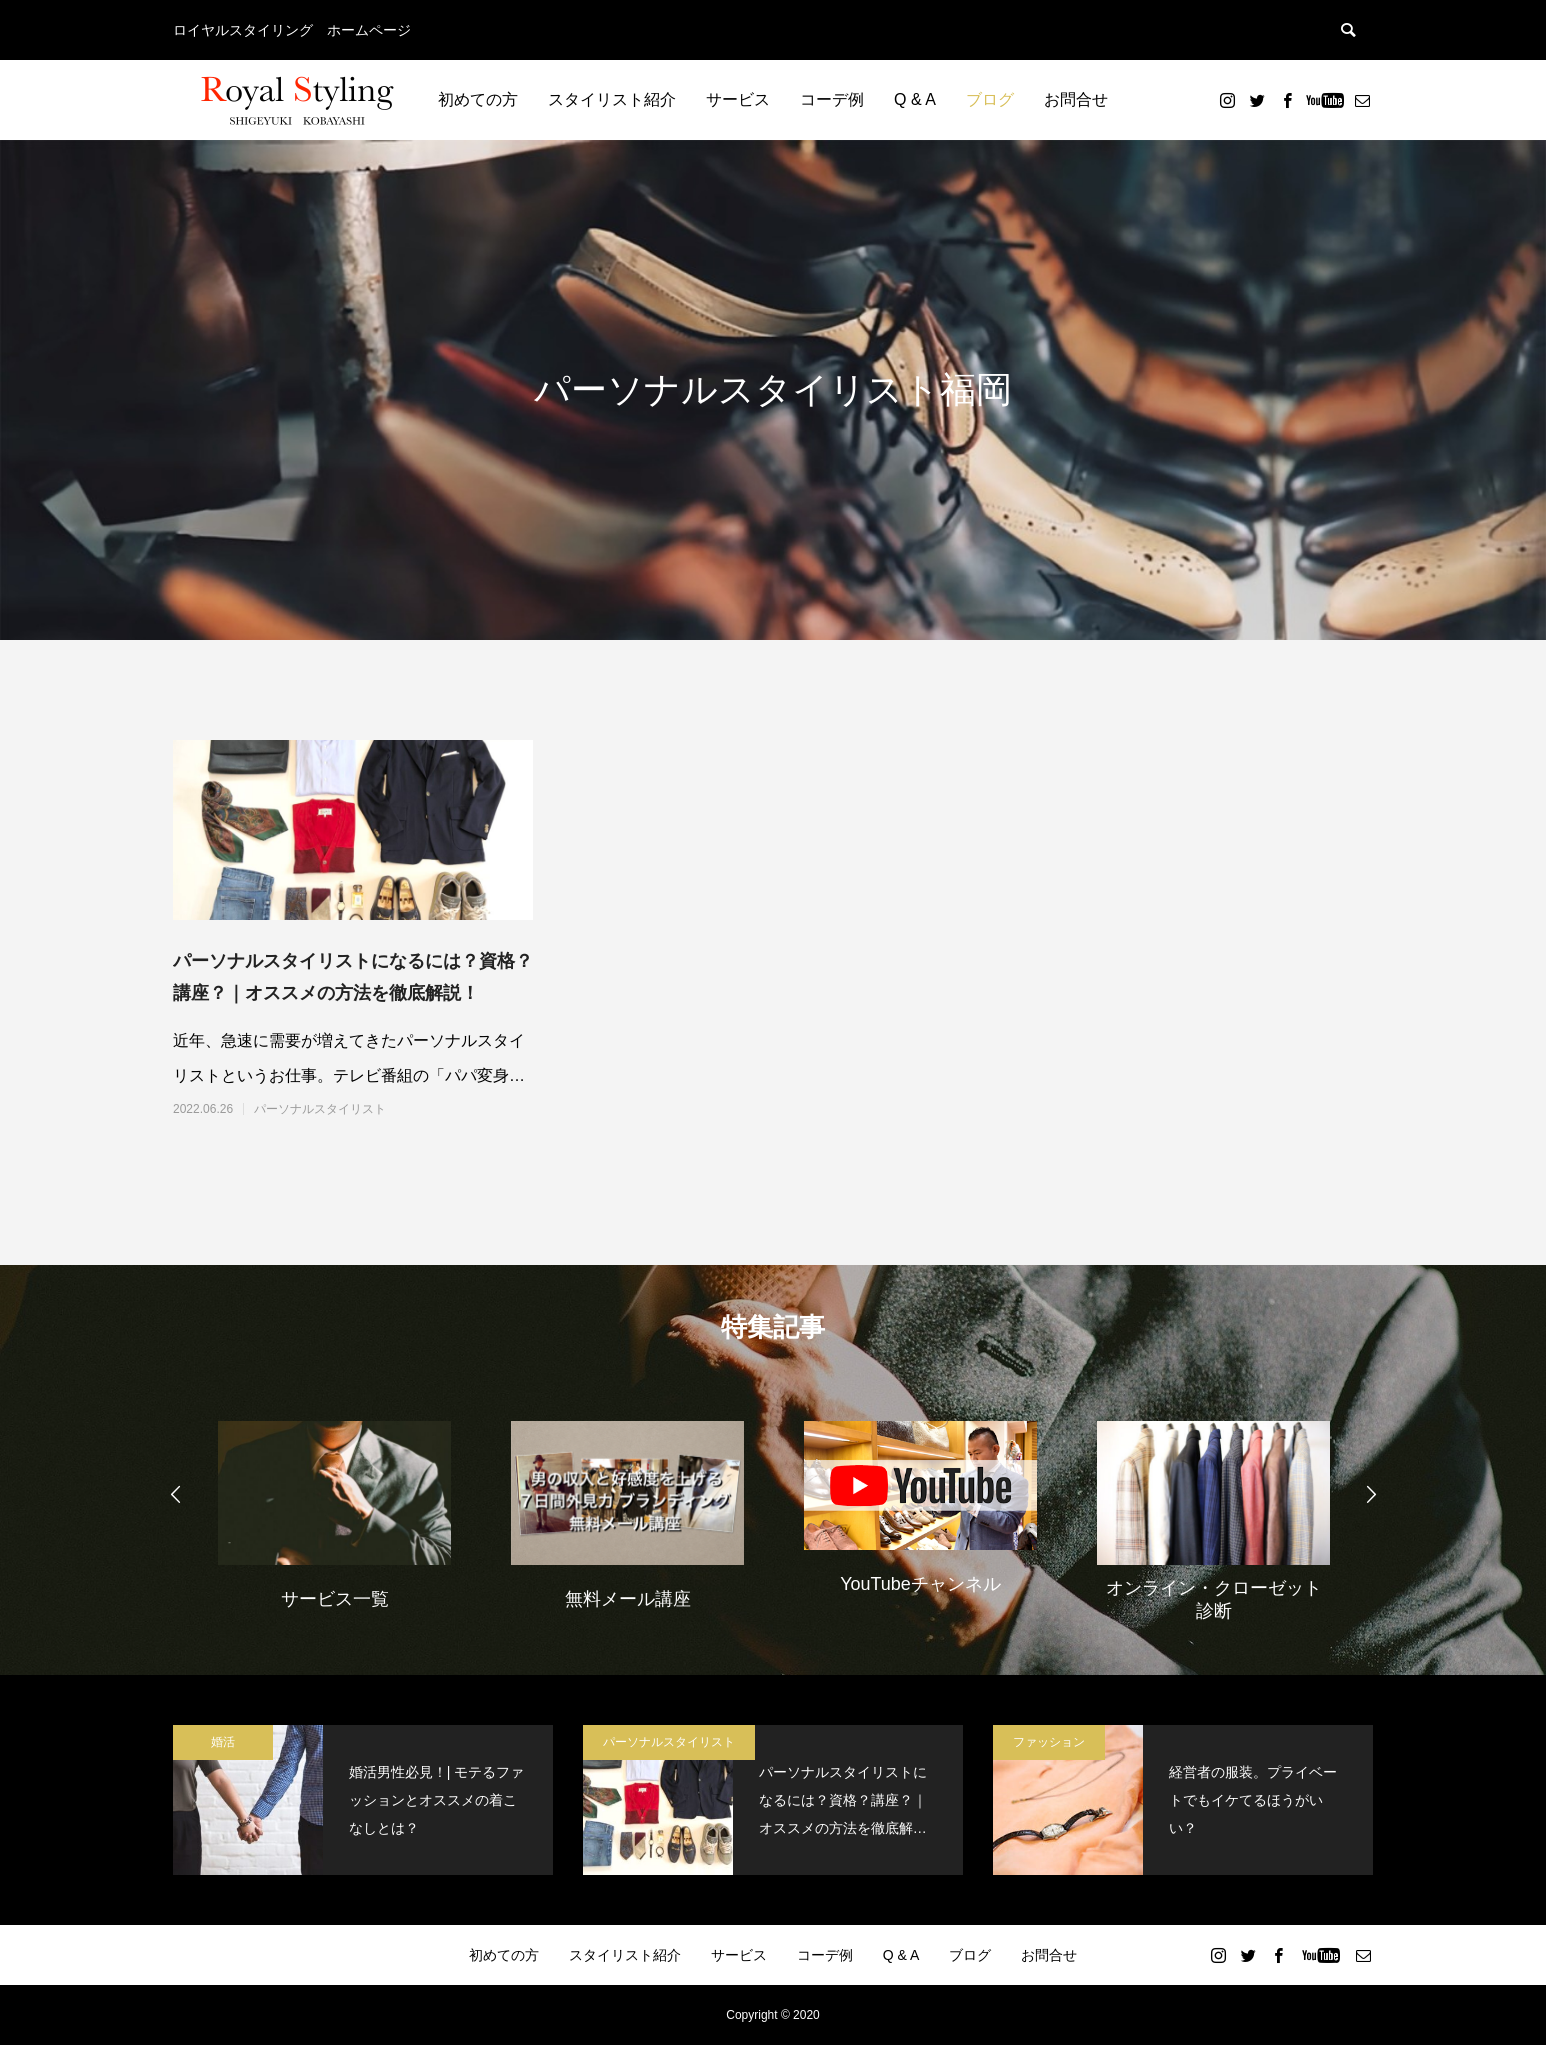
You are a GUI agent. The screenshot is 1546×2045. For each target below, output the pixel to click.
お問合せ (1076, 99)
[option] (334, 1513)
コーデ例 (832, 99)
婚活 (223, 1742)
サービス (738, 99)
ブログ (990, 99)
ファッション (1049, 1742)
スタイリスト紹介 (612, 99)
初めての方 (478, 99)
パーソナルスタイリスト (320, 1109)
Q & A (915, 99)
